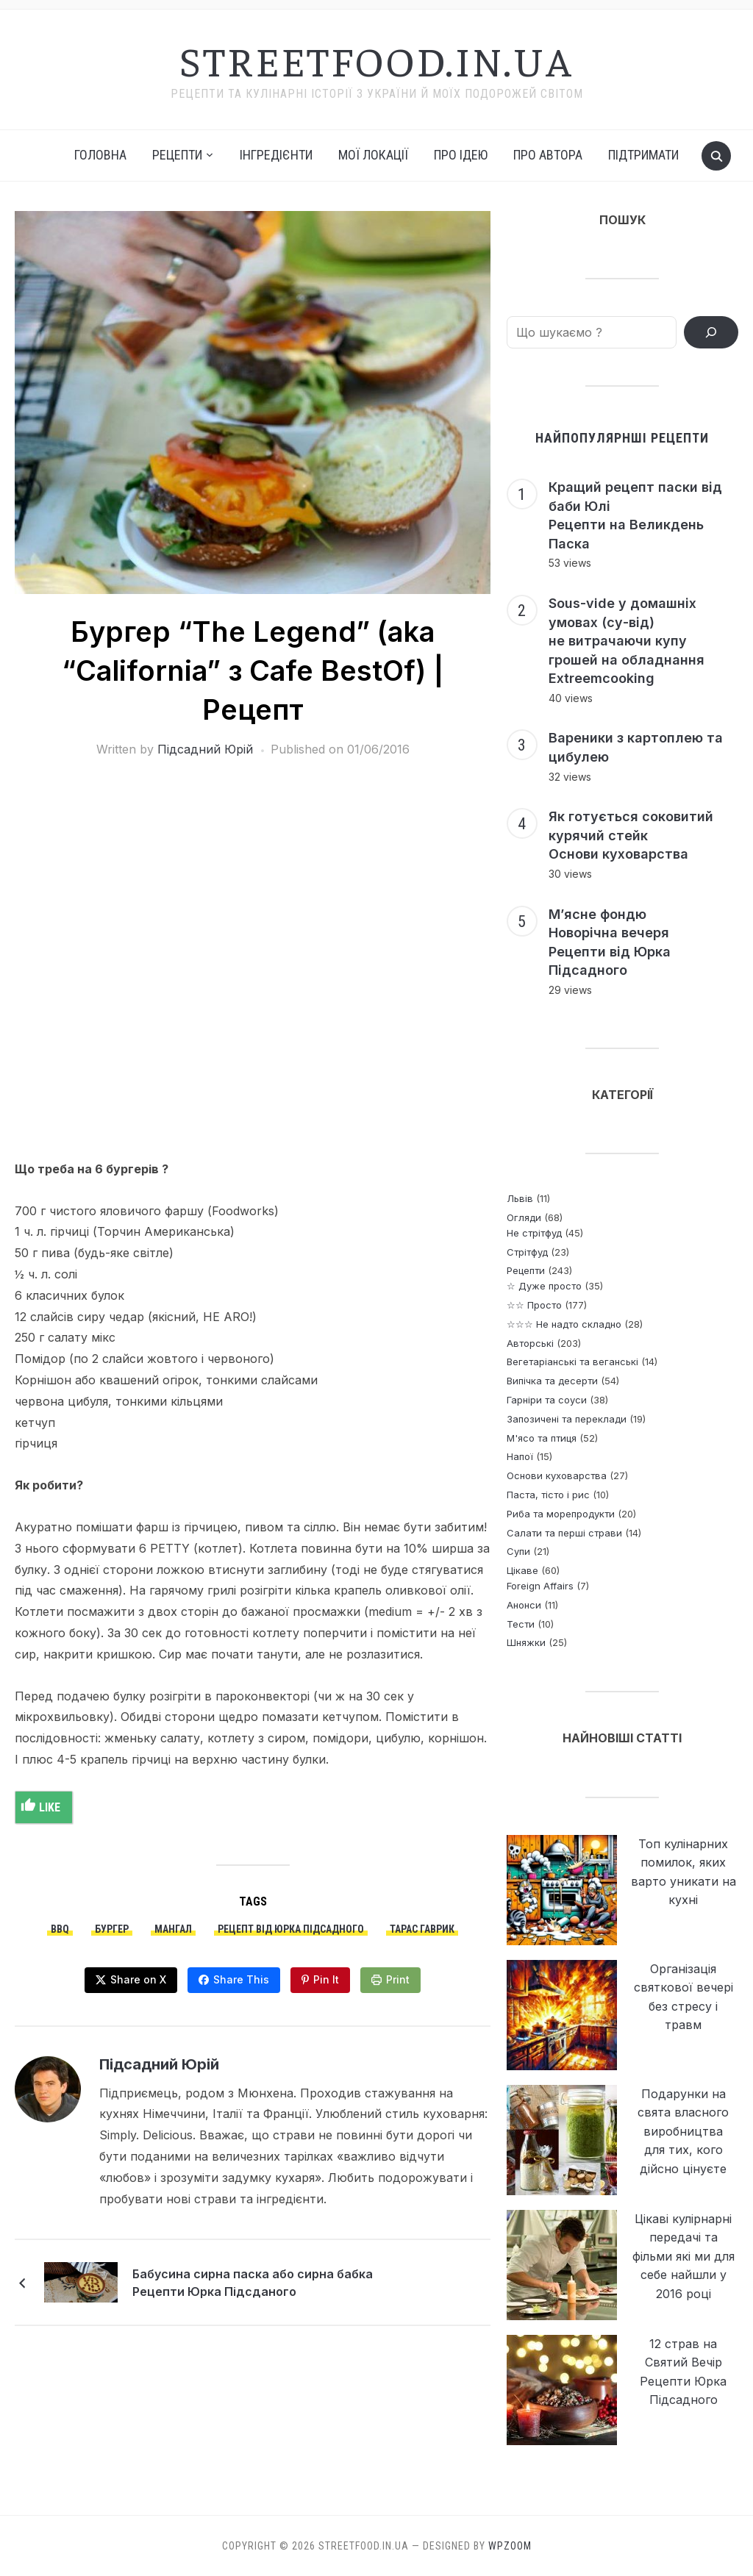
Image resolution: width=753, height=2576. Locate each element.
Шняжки (526, 1642)
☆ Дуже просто (544, 1286)
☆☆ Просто (534, 1305)
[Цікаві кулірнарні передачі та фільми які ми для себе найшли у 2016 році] (562, 2265)
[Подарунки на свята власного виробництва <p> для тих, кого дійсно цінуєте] (562, 2140)
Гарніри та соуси (547, 1400)
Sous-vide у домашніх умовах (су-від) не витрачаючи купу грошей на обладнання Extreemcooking (626, 640)
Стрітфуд (527, 1252)
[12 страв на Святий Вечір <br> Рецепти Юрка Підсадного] (562, 2390)
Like (41, 1805)
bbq (60, 1929)
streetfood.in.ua (376, 59)
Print (398, 1979)
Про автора (547, 154)
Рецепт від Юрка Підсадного (291, 1929)
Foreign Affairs (540, 1586)
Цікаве (522, 1570)
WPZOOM (510, 2546)
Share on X (138, 1979)
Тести (521, 1624)
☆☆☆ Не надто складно (564, 1324)
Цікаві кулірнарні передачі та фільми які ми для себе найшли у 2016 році (683, 2256)
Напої (520, 1456)
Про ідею (461, 154)
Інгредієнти (276, 154)
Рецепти (526, 1270)
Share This (241, 1979)
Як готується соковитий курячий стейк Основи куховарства (631, 835)
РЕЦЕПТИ (177, 154)
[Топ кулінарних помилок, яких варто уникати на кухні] (562, 1890)
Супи (518, 1551)
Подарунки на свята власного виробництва (683, 2112)
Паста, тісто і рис (548, 1494)
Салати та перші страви (564, 1533)
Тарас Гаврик (422, 1929)
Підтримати (643, 154)
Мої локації (373, 154)
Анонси (524, 1605)
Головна (100, 154)
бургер (112, 1929)
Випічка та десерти (552, 1381)
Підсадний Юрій (205, 749)
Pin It (326, 1979)
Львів (520, 1198)
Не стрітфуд (534, 1233)
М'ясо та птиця (542, 1438)
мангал (173, 1929)
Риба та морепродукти (561, 1514)
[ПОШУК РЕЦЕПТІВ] (711, 332)
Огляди (524, 1217)
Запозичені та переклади (567, 1419)
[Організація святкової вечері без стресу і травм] (562, 2015)
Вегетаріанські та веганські (572, 1361)
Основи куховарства (557, 1475)
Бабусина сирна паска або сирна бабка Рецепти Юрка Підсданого (252, 2282)
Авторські (530, 1343)
